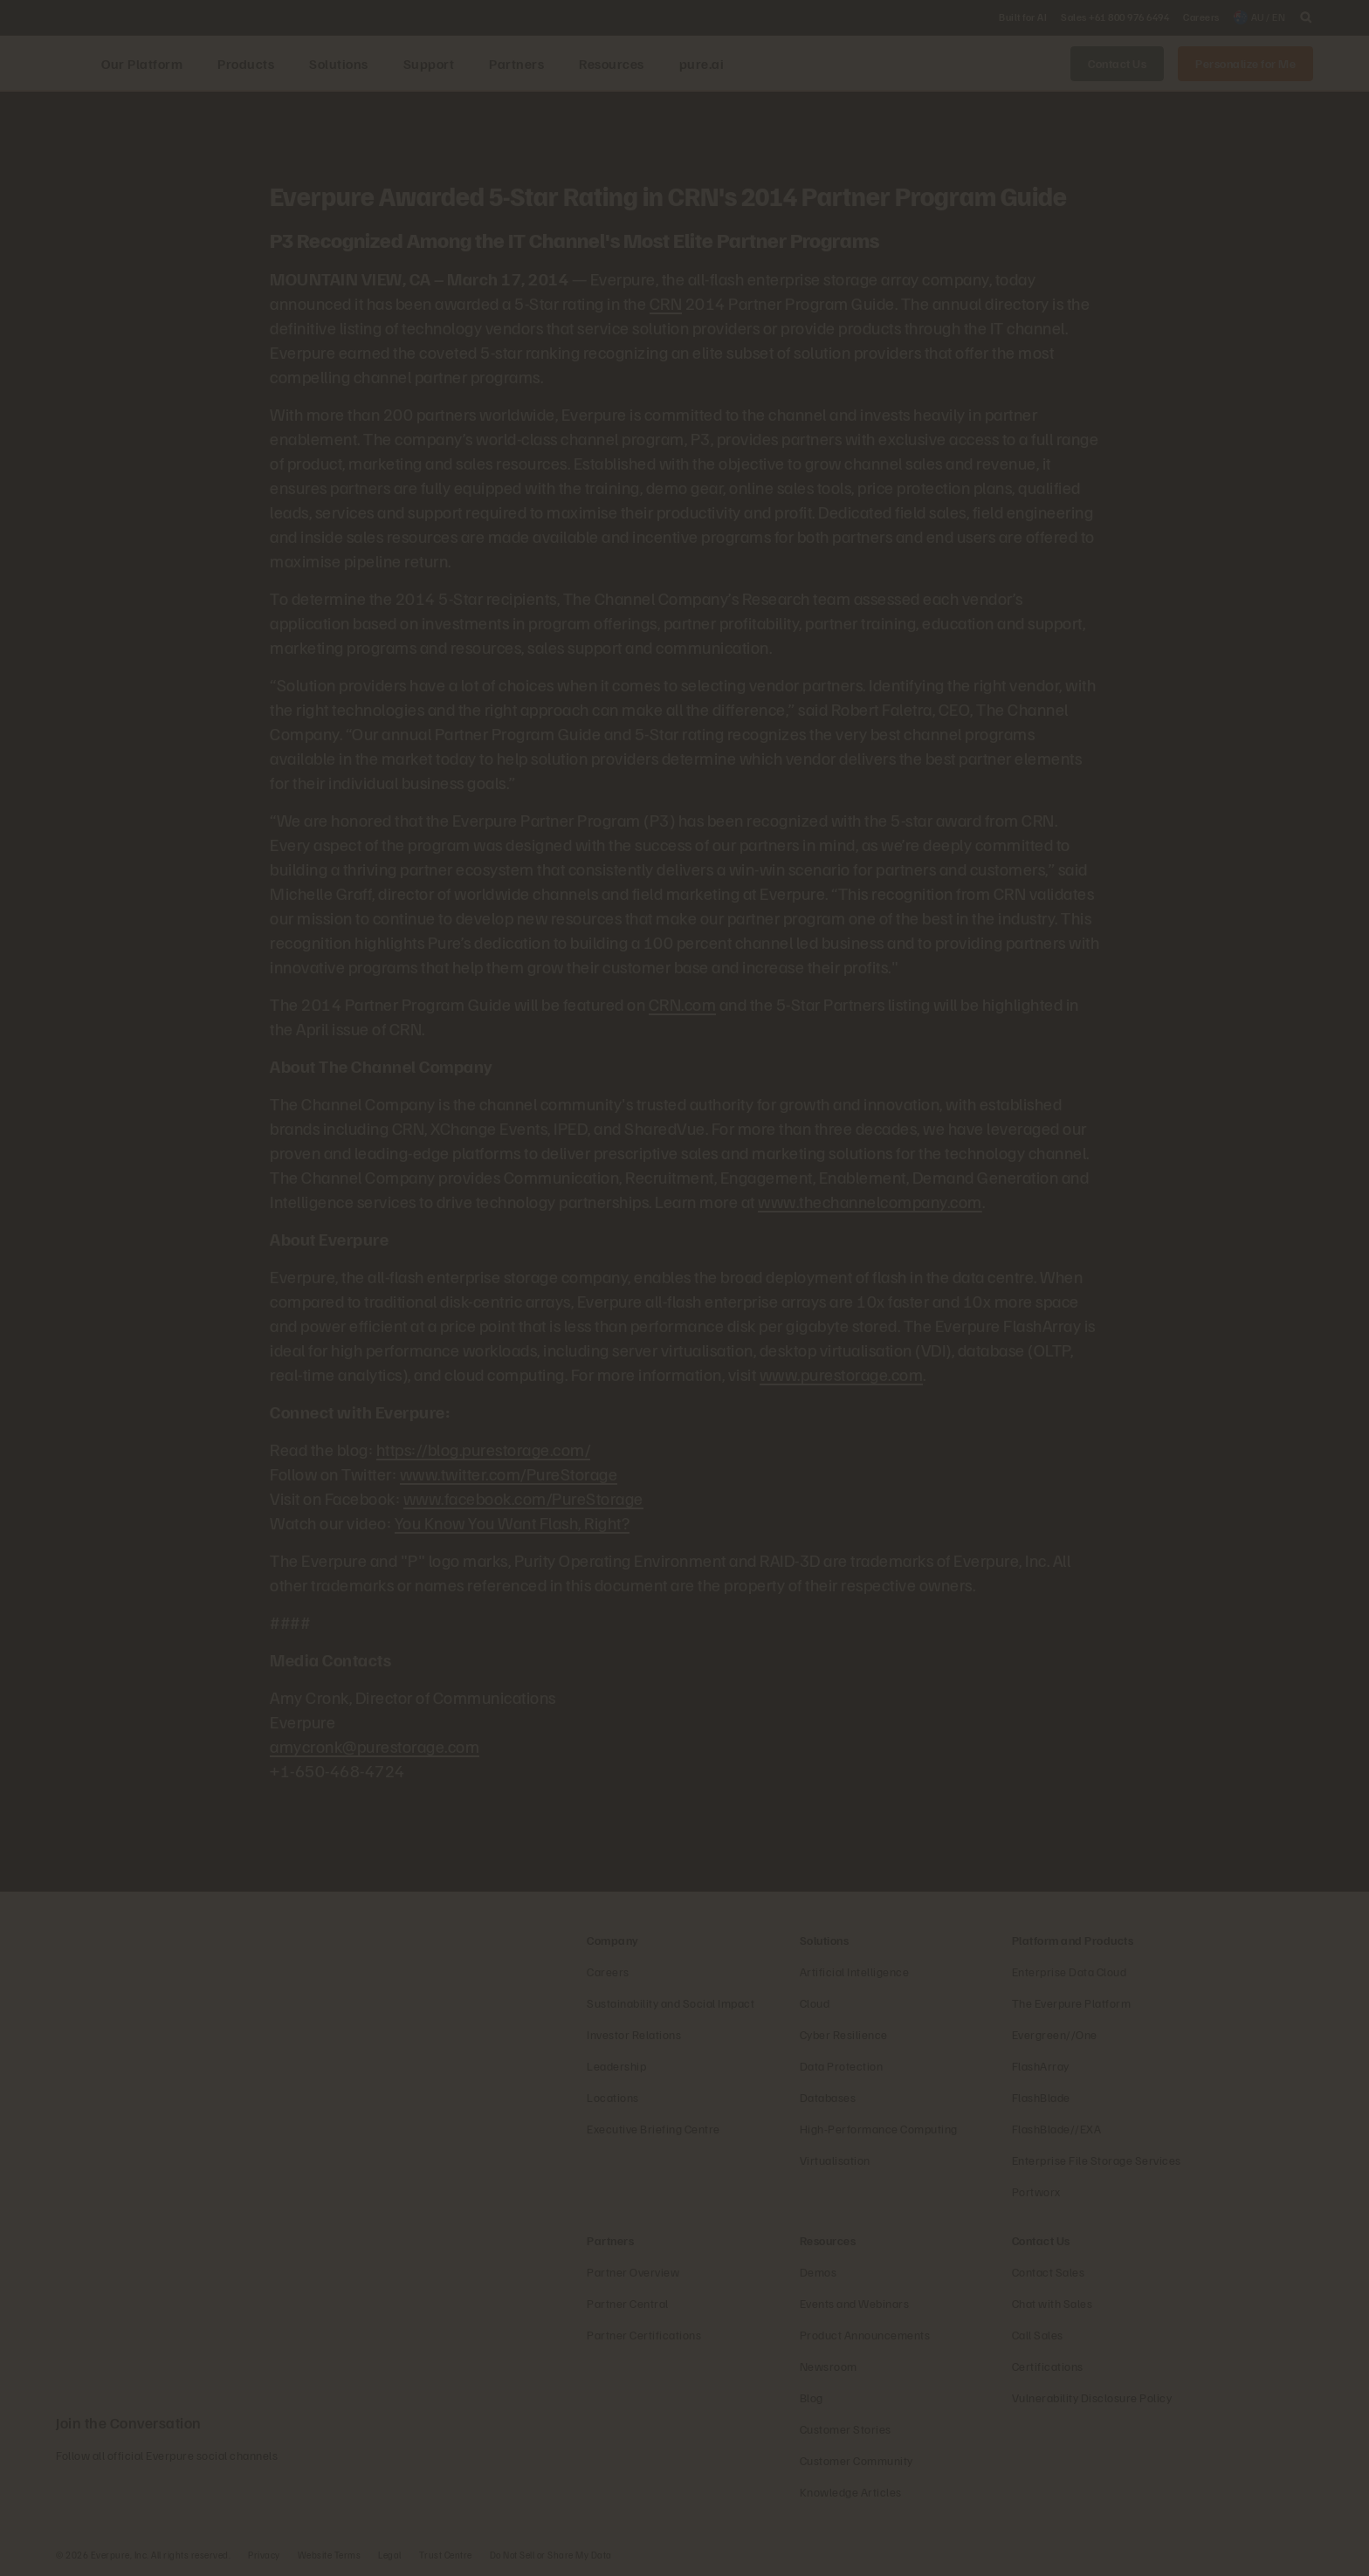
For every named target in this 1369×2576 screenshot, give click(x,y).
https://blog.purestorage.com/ (483, 1449)
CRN (666, 303)
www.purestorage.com (842, 1374)
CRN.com (683, 1004)
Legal (390, 2554)
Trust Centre (445, 2554)
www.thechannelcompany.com (870, 1201)
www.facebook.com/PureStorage (523, 1498)
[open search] (1306, 17)
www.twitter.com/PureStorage (509, 1473)
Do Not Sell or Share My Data (551, 2554)
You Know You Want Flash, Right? (512, 1522)
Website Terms (329, 2554)
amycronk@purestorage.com (374, 1746)
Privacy (264, 2554)
